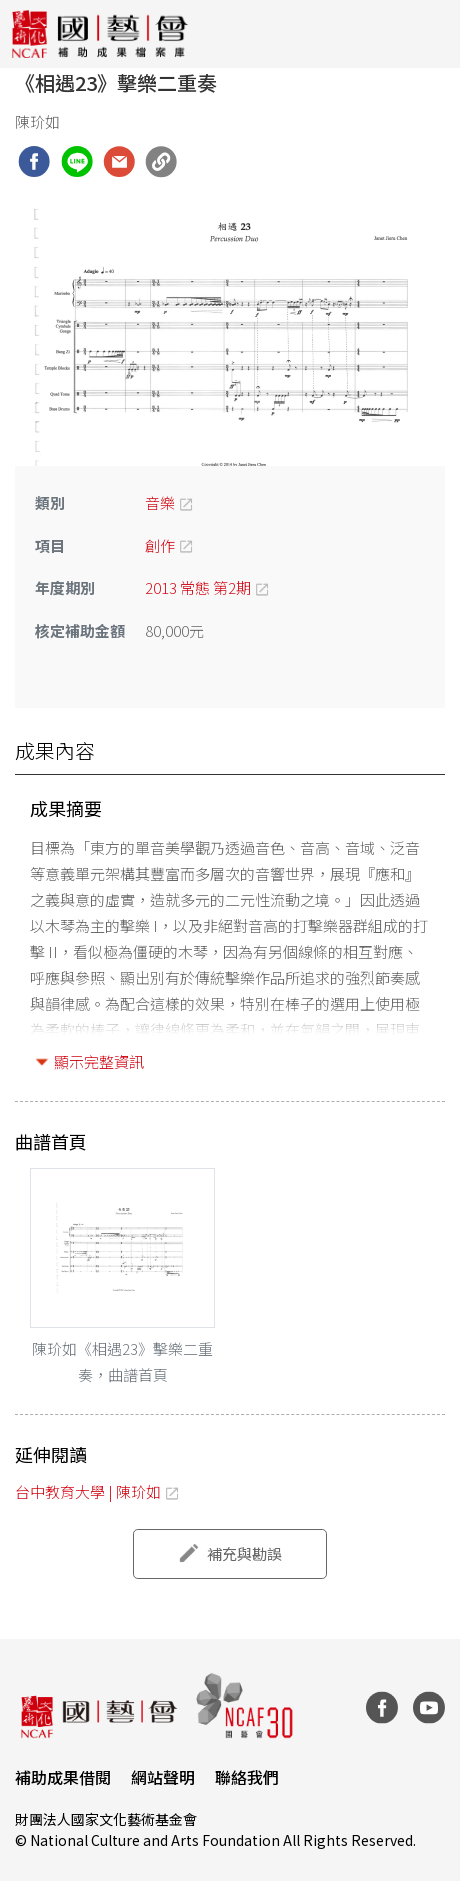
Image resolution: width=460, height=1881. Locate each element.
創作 (160, 545)
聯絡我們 (247, 1777)
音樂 (160, 502)
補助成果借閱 (63, 1777)
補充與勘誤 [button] (244, 1553)
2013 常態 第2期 (198, 587)
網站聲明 (163, 1777)
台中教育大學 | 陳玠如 (88, 1491)
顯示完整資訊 (99, 1061)
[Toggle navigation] (430, 34)
